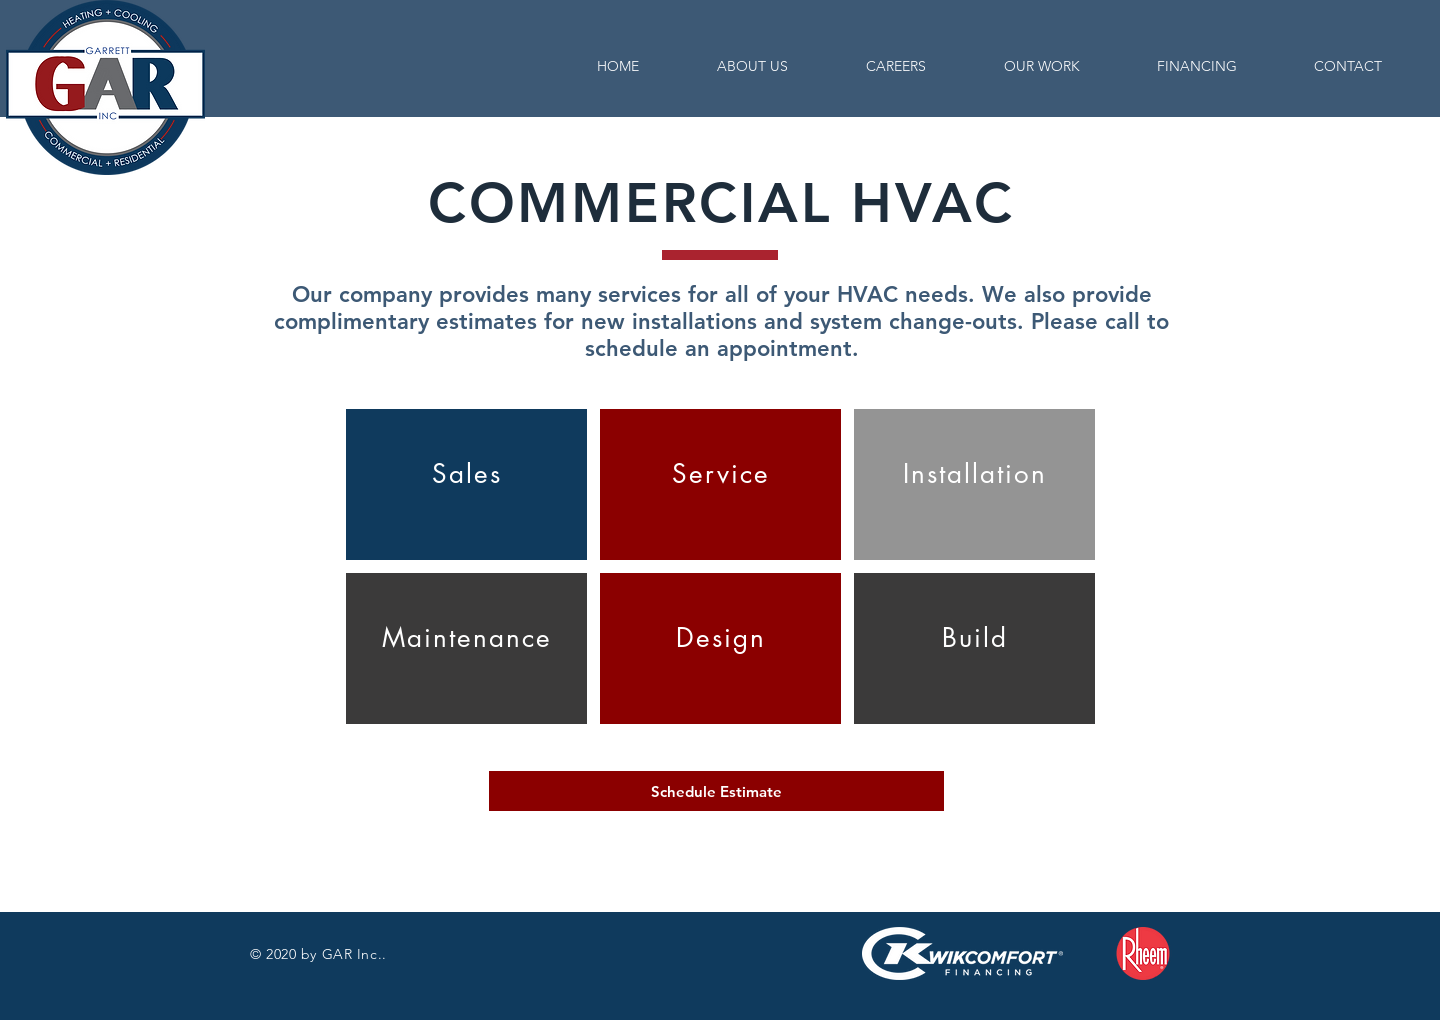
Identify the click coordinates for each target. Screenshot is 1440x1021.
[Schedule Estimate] (716, 791)
